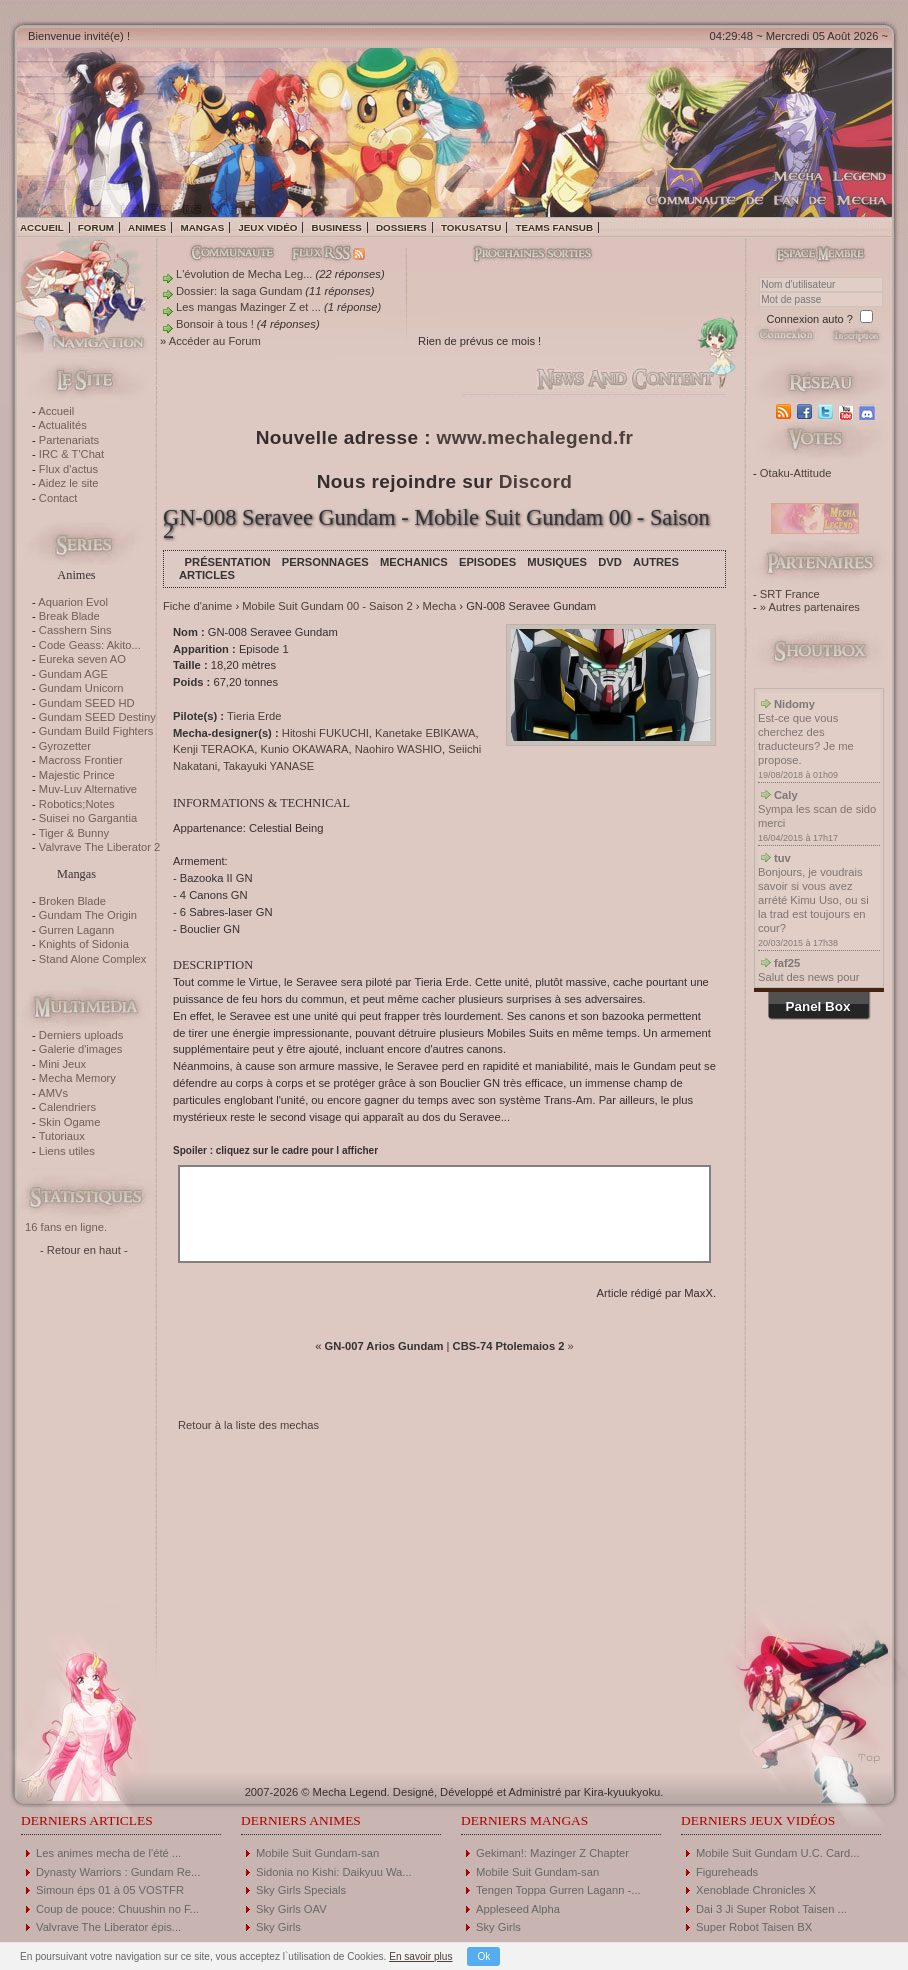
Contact (58, 498)
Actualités (62, 425)
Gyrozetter (65, 746)
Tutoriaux (62, 1136)
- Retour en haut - (84, 1250)
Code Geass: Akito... (90, 645)
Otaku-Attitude (796, 473)
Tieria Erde (254, 716)
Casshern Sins (75, 630)
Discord (536, 481)
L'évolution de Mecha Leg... (244, 274)
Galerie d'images (81, 1049)
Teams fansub (554, 227)
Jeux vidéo (267, 227)
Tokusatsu (471, 227)
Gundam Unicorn (81, 688)
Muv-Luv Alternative (88, 789)
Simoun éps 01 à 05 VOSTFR (110, 1890)
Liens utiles (67, 1151)
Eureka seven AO (82, 659)
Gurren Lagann (76, 930)
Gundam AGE (73, 674)
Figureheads (727, 1872)
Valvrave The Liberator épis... (108, 1927)
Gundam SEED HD (87, 703)
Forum (96, 227)
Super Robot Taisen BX (754, 1927)
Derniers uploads (81, 1035)
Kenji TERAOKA (213, 749)
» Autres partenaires (810, 607)
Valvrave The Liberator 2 (99, 847)
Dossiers (401, 227)
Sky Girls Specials (301, 1890)
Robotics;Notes (77, 804)
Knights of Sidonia (84, 944)
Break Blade (69, 616)
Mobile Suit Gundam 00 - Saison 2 (327, 606)
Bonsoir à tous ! (215, 324)
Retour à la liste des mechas (248, 1425)
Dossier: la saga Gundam (239, 291)
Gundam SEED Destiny (97, 717)
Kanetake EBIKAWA (425, 733)
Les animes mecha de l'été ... (108, 1853)
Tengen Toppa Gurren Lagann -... (558, 1890)
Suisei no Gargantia (88, 818)
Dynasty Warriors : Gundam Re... (118, 1872)
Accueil (42, 227)
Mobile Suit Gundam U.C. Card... (778, 1853)
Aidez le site (68, 483)
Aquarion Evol (73, 602)
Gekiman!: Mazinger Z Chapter (552, 1853)
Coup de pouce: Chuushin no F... (117, 1909)
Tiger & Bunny (74, 833)
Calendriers (67, 1107)
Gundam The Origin (88, 915)
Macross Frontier (81, 760)
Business (337, 227)
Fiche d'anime (197, 606)
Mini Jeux (62, 1064)
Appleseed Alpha (518, 1909)
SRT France (790, 594)
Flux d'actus (68, 469)
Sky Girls (278, 1927)
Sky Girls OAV (291, 1909)
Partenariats (69, 440)
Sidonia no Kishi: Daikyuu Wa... (334, 1872)
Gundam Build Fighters (96, 731)
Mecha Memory (77, 1078)
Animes (147, 227)
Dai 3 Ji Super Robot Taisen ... (771, 1909)
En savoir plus (420, 1956)
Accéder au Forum (215, 341)
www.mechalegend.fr (535, 437)
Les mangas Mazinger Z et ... (248, 307)
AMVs (53, 1093)
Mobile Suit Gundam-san (317, 1853)
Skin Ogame (70, 1122)
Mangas (202, 227)
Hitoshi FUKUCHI (325, 733)
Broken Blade (72, 901)
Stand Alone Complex (93, 959)
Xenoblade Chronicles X (756, 1890)
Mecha (440, 606)
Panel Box (818, 1006)
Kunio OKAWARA (304, 749)
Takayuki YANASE (268, 766)
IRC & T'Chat (71, 454)
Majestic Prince (77, 775)
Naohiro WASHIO (398, 749)
